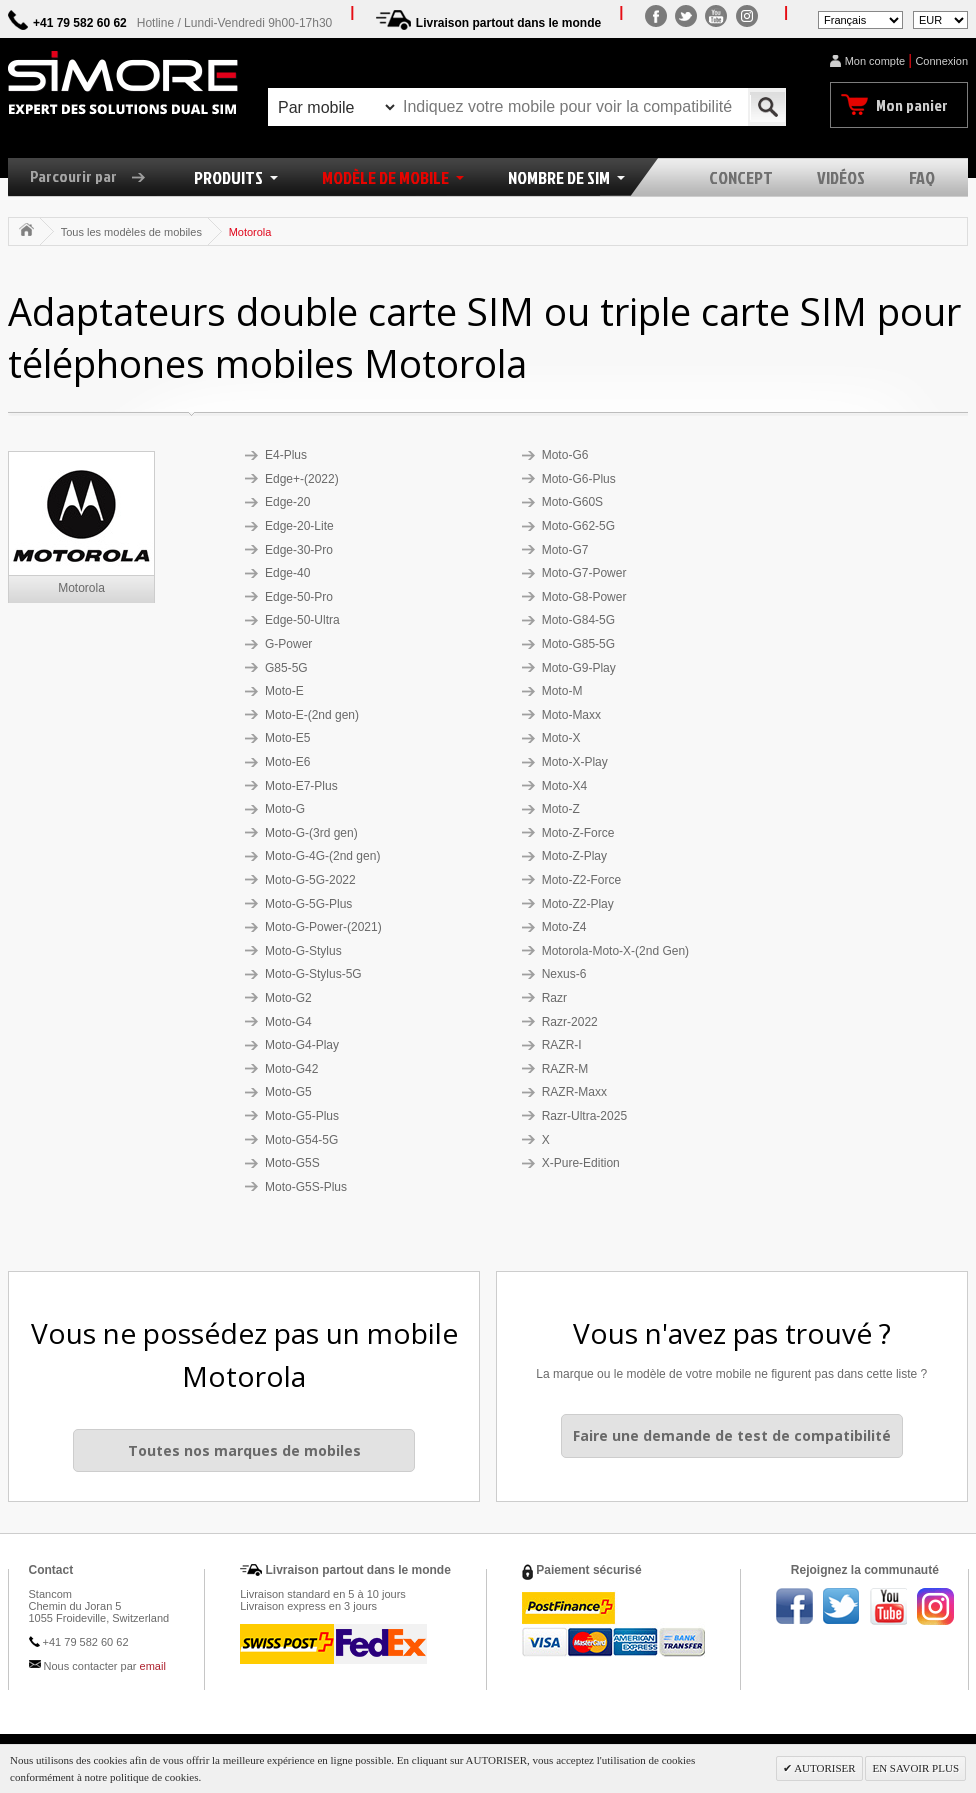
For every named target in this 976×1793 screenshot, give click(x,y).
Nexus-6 (564, 974)
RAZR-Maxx (574, 1092)
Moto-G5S (292, 1163)
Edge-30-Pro (299, 550)
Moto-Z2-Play (578, 904)
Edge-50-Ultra (302, 620)
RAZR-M (565, 1069)
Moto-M (562, 691)
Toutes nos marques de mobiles (244, 1450)
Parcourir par (95, 176)
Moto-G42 (291, 1069)
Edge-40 (287, 573)
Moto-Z (561, 809)
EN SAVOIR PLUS (915, 1768)
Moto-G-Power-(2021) (323, 927)
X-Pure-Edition (581, 1163)
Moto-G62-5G (578, 526)
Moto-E (284, 691)
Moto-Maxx (571, 715)
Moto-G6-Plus (579, 479)
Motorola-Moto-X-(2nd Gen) (615, 951)
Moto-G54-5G (301, 1140)
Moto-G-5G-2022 (310, 880)
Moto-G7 (565, 550)
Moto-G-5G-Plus (308, 904)
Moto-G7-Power (584, 573)
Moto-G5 (288, 1092)
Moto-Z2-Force (581, 880)
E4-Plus (286, 455)
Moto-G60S (572, 502)
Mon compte (875, 61)
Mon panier (912, 105)
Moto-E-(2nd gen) (312, 715)
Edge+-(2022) (302, 479)
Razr (554, 998)
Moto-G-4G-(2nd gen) (322, 856)
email (153, 1666)
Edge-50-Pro (299, 597)
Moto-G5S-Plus (306, 1187)
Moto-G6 (565, 455)
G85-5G (286, 668)
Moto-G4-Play (302, 1045)
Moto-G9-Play (579, 668)
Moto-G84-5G (578, 620)
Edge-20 (287, 502)
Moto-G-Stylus (303, 951)
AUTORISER (824, 1768)
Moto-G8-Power (584, 597)
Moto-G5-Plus (302, 1116)
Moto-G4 (288, 1022)
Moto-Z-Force (578, 833)
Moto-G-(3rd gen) (311, 833)
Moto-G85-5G (578, 644)
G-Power (288, 644)
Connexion (941, 61)
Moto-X (561, 738)
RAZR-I (562, 1045)
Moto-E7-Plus (301, 786)
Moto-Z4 (564, 927)
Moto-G (285, 809)
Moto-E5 (287, 738)
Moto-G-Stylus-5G (313, 974)
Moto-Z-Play (574, 856)
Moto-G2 (288, 998)
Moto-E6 (287, 762)
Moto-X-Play (575, 762)
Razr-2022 (570, 1022)
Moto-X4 (564, 786)
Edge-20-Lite (299, 526)
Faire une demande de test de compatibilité (732, 1435)
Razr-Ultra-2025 (584, 1116)
